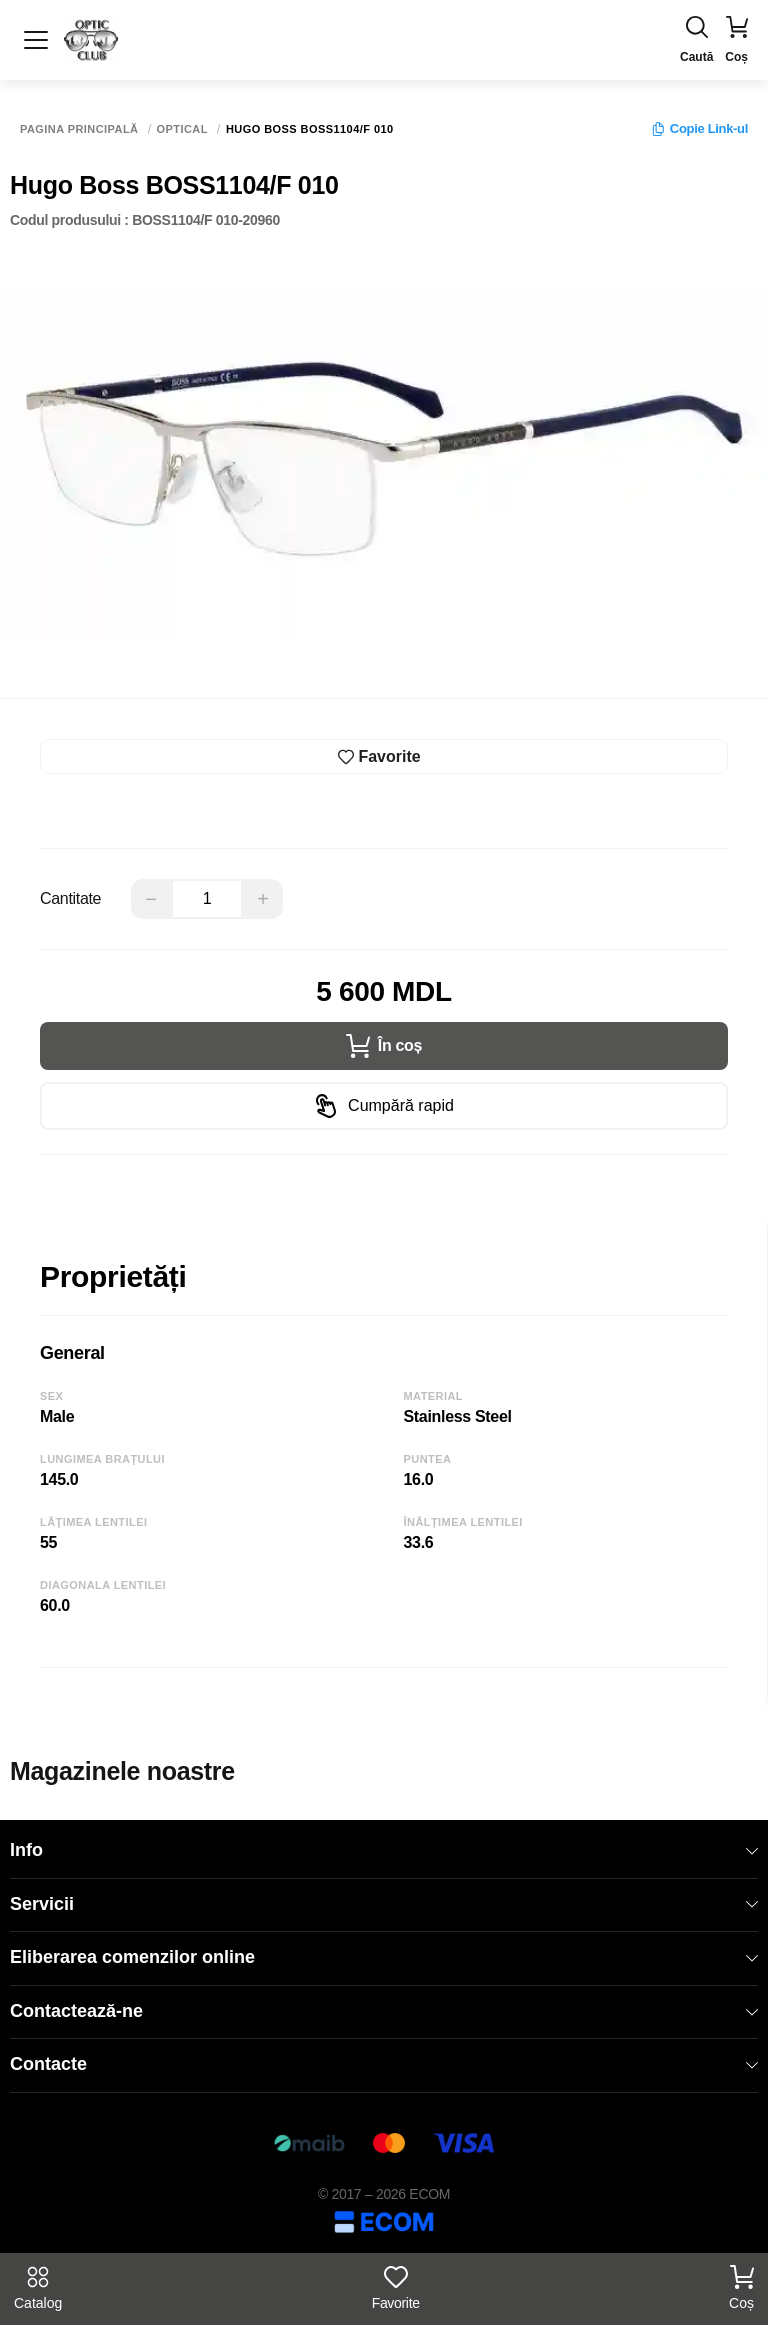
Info (384, 1850)
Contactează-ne (384, 2011)
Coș (741, 2288)
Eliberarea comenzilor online (384, 1957)
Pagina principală (79, 129)
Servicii (384, 1904)
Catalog (38, 2288)
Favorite (396, 2288)
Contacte (384, 2064)
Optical (182, 129)
